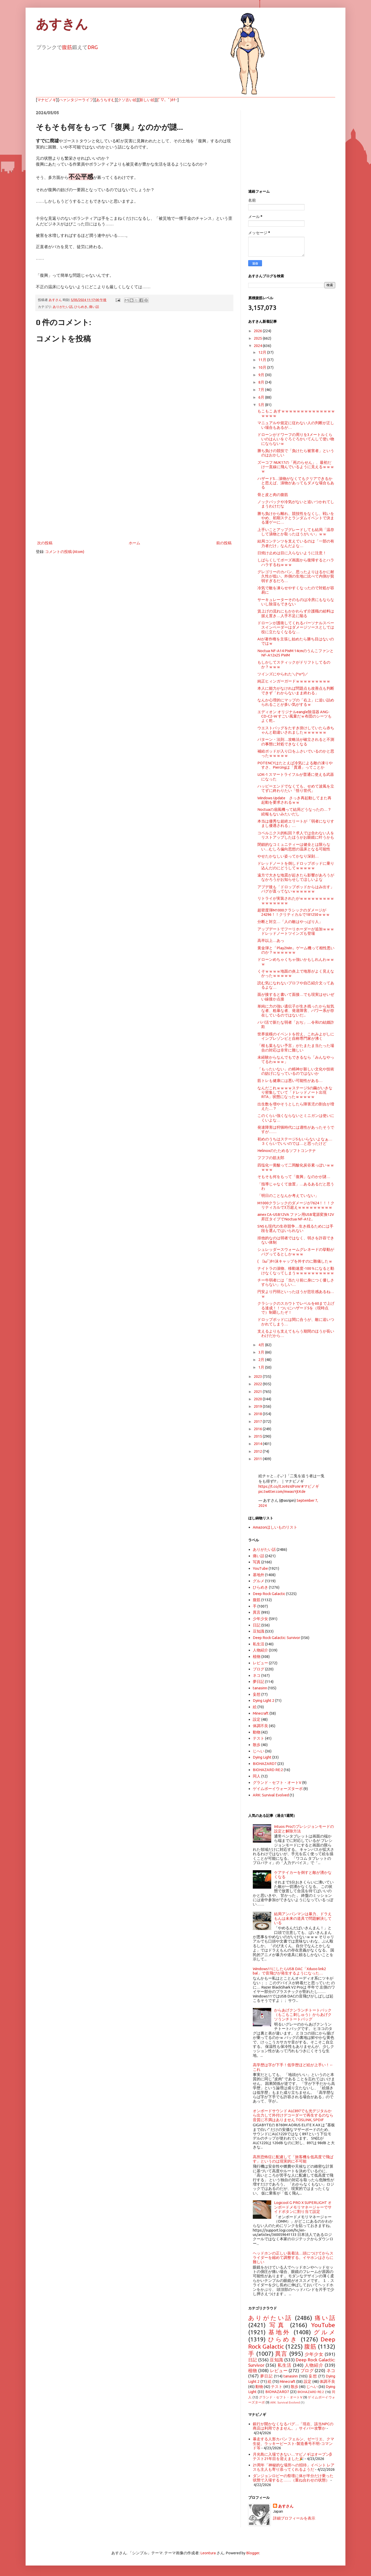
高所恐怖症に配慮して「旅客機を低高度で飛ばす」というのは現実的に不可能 (293, 2159)
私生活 (258, 1644)
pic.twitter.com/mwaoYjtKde (281, 1491)
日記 (256, 1625)
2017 (258, 1421)
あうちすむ (105, 100)
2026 (258, 331)
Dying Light (262, 1757)
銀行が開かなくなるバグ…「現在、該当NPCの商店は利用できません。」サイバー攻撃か (293, 2426)
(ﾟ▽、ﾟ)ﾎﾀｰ (167, 100)
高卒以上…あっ (270, 940)
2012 (258, 1451)
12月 (262, 352)
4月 (261, 1345)
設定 (256, 1719)
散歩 (256, 1744)
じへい (258, 1751)
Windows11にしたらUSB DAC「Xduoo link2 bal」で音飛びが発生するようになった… (289, 1971)
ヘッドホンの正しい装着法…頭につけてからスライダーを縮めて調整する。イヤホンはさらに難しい (293, 2257)
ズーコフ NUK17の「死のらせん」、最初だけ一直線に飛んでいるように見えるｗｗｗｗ (295, 466)
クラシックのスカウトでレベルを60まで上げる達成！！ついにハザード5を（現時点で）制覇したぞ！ (295, 1307)
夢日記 (258, 1681)
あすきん (62, 24)
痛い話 (94, 306)
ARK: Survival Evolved (271, 1795)
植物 (256, 1656)
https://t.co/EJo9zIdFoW (279, 1486)
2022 (258, 1384)
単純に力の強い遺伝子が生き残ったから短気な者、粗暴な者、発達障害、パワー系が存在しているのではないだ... (295, 1010)
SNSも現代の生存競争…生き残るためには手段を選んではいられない (295, 1228)
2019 (258, 1406)
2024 (258, 345)
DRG (93, 47)
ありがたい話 (63, 306)
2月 (261, 1359)
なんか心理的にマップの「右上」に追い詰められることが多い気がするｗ (295, 702)
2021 (258, 1391)
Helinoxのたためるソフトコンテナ (286, 1150)
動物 (256, 1732)
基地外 (258, 1575)
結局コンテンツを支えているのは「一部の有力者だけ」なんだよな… (295, 543)
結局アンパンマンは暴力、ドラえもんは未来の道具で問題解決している (303, 1918)
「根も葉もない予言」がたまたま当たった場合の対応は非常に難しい (295, 1047)
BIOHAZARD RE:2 (268, 1770)
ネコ (256, 1675)
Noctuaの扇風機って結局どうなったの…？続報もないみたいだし (294, 811)
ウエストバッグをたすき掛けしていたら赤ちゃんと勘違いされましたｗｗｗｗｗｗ (295, 730)
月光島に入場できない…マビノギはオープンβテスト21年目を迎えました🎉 (292, 2456)
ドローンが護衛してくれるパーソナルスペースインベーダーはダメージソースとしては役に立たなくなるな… (295, 627)
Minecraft (261, 1713)
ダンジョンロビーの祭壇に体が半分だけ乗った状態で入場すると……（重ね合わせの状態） (293, 2478)
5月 (261, 404)
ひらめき (81, 306)
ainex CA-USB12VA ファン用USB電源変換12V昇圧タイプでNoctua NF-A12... (295, 1216)
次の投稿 (44, 543)
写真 (256, 1562)
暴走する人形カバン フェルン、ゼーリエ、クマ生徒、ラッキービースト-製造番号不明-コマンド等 (293, 2443)
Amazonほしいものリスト (275, 1527)
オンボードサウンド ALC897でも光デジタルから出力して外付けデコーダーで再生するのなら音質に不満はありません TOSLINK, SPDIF (293, 2115)
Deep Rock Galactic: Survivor (276, 1637)
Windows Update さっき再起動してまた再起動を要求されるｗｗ (294, 800)
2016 (258, 1429)
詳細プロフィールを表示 (294, 2518)
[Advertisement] (134, 497)
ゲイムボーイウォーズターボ (278, 1788)
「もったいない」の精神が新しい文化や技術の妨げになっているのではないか (295, 1071)
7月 (261, 389)
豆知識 (258, 1631)
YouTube (260, 1568)
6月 (261, 397)
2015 (258, 1436)
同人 (256, 1776)
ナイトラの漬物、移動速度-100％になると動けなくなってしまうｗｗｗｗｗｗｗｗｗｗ (295, 1270)
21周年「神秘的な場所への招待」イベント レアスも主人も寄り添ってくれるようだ (293, 2467)
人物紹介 (260, 1650)
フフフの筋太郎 (270, 1158)
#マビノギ (310, 1486)
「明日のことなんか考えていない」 (288, 1195)
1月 (261, 1367)
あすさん (285, 2506)
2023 (258, 1376)
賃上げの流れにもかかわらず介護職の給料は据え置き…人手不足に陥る (295, 613)
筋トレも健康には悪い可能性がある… (290, 1080)
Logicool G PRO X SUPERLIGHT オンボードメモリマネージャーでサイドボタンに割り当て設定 (303, 2207)
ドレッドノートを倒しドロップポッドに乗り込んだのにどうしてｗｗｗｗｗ (295, 865)
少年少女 (260, 1618)
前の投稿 (224, 543)
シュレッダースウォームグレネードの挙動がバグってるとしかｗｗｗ (295, 1251)
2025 (258, 338)
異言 (256, 1612)
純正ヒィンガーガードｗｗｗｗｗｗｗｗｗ (293, 681)
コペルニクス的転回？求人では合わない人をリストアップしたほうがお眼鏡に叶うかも (295, 835)
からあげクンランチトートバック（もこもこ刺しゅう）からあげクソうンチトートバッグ (303, 2014)
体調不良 (260, 1726)
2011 (258, 1459)
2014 (258, 1443)
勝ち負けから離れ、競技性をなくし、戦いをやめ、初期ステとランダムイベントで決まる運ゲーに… (295, 518)
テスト (258, 1738)
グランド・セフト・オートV (277, 1782)
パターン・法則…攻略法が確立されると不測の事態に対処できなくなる (295, 741)
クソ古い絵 (127, 100)
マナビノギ (46, 100)
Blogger (252, 2553)
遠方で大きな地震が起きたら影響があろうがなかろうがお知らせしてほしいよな (295, 877)
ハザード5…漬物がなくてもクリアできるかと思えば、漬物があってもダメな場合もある (295, 483)
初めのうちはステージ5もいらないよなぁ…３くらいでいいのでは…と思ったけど (294, 1141)
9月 (261, 375)
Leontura (208, 2553)
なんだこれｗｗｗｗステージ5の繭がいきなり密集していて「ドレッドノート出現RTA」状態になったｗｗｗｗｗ (294, 1092)
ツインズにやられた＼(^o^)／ (282, 674)
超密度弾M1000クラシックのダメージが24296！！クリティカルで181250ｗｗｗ (293, 912)
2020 (258, 1399)
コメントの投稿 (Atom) (64, 551)
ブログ (258, 1669)
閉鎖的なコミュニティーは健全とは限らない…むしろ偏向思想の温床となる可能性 (293, 846)
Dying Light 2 (263, 1700)
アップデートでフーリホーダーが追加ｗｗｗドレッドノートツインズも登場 (295, 931)
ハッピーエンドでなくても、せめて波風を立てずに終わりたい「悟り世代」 (295, 788)
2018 (258, 1414)
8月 (261, 382)
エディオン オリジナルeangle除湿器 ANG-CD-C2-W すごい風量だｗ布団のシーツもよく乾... (294, 716)
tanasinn (260, 1688)
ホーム (134, 543)
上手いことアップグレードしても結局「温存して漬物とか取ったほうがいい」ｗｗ (295, 531)
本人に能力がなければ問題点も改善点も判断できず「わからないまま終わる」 (295, 690)
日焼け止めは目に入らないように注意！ (291, 553)
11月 (262, 359)
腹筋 (67, 47)
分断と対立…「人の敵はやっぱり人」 (290, 921)
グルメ (258, 1581)
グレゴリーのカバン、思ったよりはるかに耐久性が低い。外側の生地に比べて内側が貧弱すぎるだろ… (295, 576)
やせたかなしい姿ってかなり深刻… (288, 856)
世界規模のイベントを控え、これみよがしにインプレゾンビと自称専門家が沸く (295, 1036)
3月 (261, 1352)
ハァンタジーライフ (76, 100)
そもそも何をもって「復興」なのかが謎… (293, 1176)
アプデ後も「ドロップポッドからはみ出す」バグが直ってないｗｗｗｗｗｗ (295, 889)
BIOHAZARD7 (265, 1763)
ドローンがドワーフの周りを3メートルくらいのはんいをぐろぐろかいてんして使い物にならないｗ (295, 439)
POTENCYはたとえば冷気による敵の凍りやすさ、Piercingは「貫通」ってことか (295, 765)
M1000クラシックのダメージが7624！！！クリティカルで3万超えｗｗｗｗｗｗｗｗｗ (295, 1205)
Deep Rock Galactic (269, 1593)
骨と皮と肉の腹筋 (272, 494)
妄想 (256, 1694)
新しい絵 (147, 100)
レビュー (260, 1663)
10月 (262, 367)
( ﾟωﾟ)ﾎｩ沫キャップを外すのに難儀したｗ (294, 1261)
